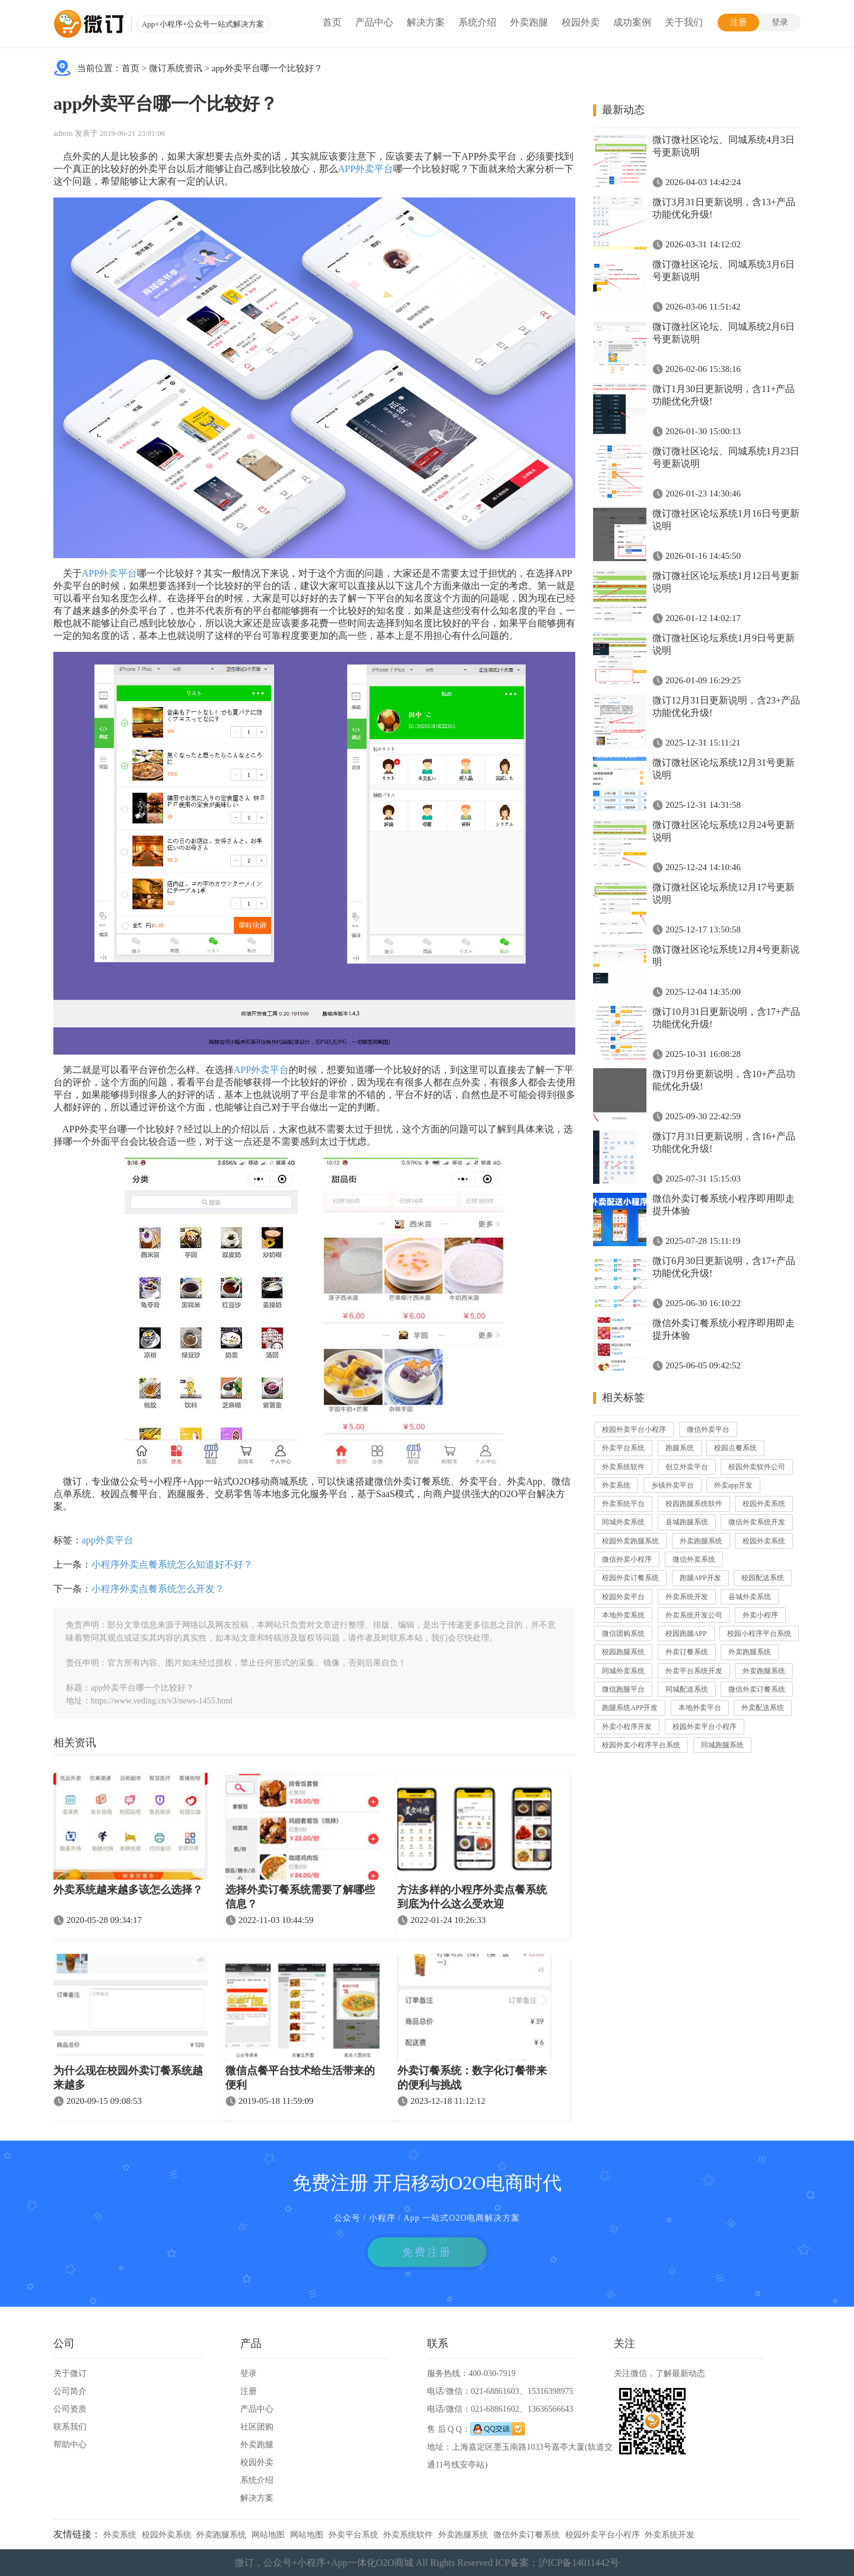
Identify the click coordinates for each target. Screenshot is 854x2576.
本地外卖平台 (699, 1707)
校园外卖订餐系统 (630, 1578)
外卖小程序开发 (627, 1726)
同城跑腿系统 (722, 1745)
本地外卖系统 (623, 1615)
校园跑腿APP (686, 1633)
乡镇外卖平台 (672, 1485)
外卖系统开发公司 (693, 1615)
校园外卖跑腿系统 (630, 1541)
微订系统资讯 (175, 68)
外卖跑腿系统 (701, 1541)
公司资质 (70, 2409)
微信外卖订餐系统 (756, 1689)
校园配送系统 (762, 1578)
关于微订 (70, 2373)
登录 (780, 22)
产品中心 (374, 22)
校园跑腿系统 (623, 1652)
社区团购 (256, 2426)
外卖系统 (616, 1485)
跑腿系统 (679, 1448)
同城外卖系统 (623, 1522)
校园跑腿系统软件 (693, 1503)
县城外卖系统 (749, 1597)
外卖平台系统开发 (693, 1671)
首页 (332, 22)
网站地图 (268, 2534)
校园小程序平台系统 (759, 1633)
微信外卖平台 (708, 1429)
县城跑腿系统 (686, 1522)
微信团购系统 (623, 1633)
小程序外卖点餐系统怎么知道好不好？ (172, 1564)
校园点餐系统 (735, 1448)
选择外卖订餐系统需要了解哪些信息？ (300, 1897)
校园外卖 (581, 22)
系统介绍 (477, 22)
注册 (738, 22)
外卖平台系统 (623, 1448)
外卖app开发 (733, 1485)
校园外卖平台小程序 (634, 1429)
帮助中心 (70, 2444)
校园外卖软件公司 (756, 1467)
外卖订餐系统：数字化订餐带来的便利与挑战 (472, 2078)
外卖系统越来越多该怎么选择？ (128, 1890)
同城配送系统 (686, 1689)
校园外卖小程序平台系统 (641, 1745)
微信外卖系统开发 (756, 1522)
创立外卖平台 (686, 1467)
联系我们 (70, 2426)
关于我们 (684, 22)
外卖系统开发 (686, 1597)
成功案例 (632, 22)
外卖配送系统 (762, 1707)
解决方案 (426, 22)
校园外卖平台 (623, 1597)
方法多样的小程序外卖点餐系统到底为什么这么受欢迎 (472, 1897)
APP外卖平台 (365, 169)
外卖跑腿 (529, 22)
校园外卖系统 (764, 1503)
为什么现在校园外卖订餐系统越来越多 (128, 2078)
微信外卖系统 (694, 1559)
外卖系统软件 (623, 1467)
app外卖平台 (107, 1540)
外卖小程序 (760, 1615)
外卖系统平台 (623, 1503)
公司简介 (70, 2391)
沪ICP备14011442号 (578, 2563)
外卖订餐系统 (686, 1652)
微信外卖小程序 (627, 1559)
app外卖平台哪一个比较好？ (267, 68)
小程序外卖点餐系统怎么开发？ (157, 1589)
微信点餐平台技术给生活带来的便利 (300, 2078)
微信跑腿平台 (623, 1689)
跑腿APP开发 (700, 1578)
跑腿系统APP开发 (630, 1707)
